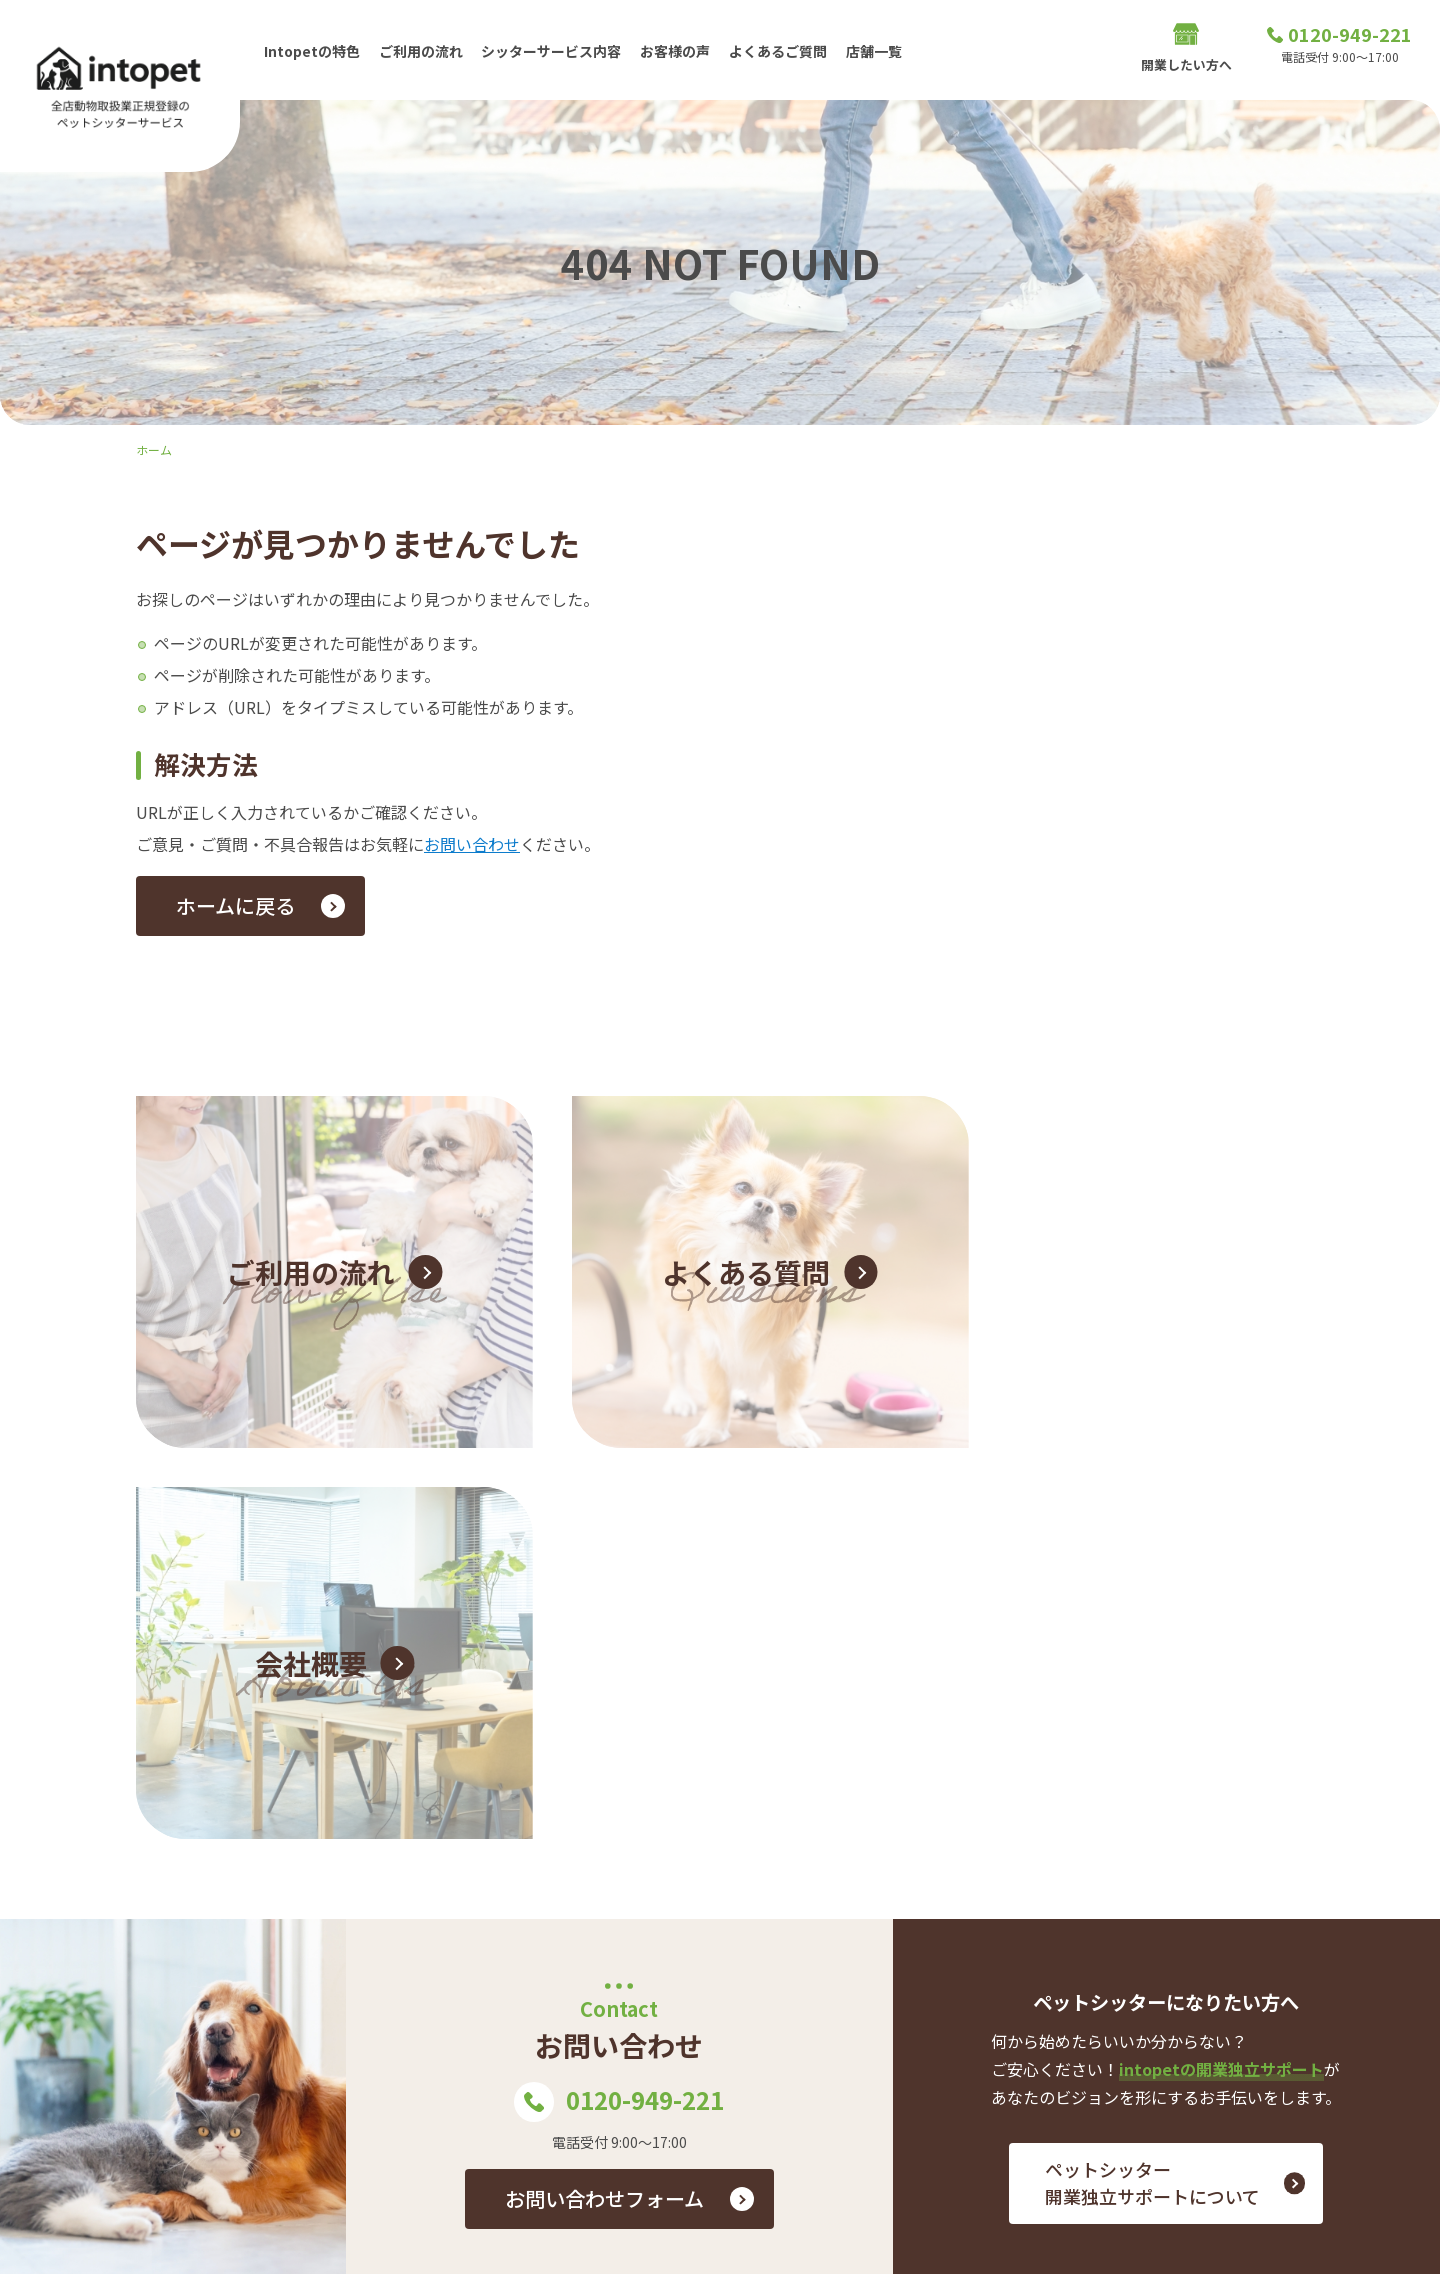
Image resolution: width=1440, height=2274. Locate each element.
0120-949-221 (619, 1682)
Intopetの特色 (312, 49)
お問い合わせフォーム (604, 1778)
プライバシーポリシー (1299, 2063)
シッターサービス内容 (554, 49)
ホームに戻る (235, 905)
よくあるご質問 (783, 49)
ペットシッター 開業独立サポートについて (1152, 1762)
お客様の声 (679, 49)
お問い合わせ (472, 844)
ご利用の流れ (422, 49)
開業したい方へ (1186, 50)
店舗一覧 (880, 49)
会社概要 (1168, 2063)
